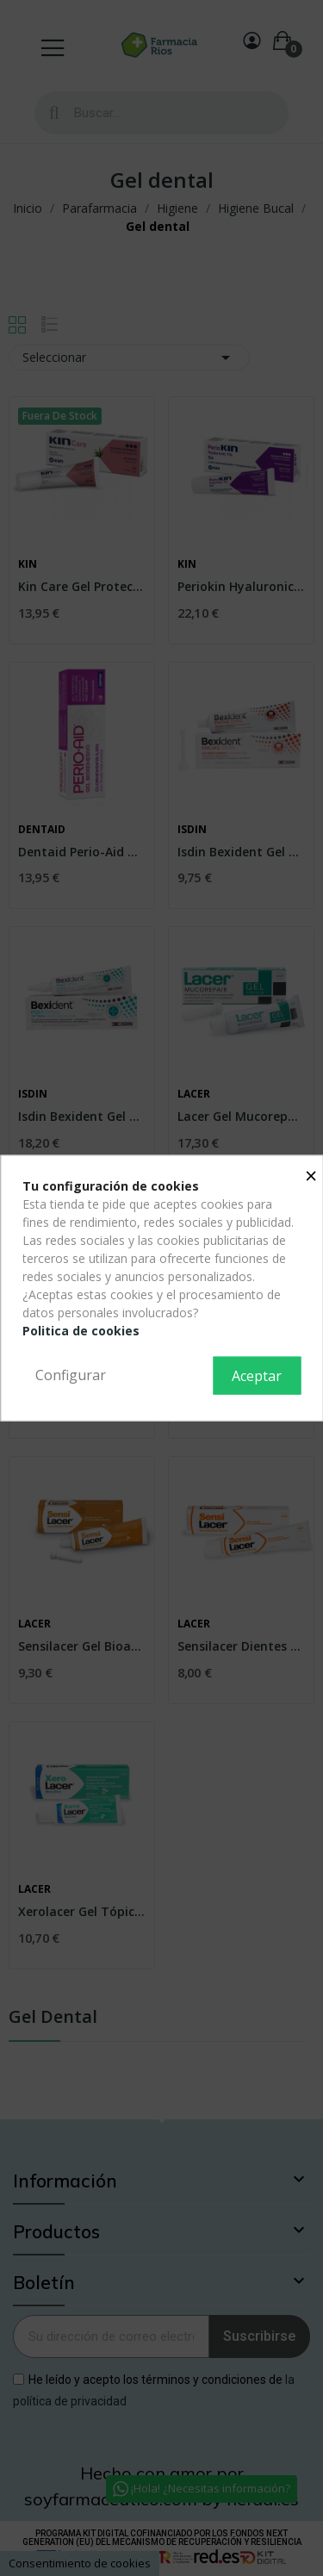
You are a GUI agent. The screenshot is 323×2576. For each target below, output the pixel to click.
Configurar (70, 1375)
